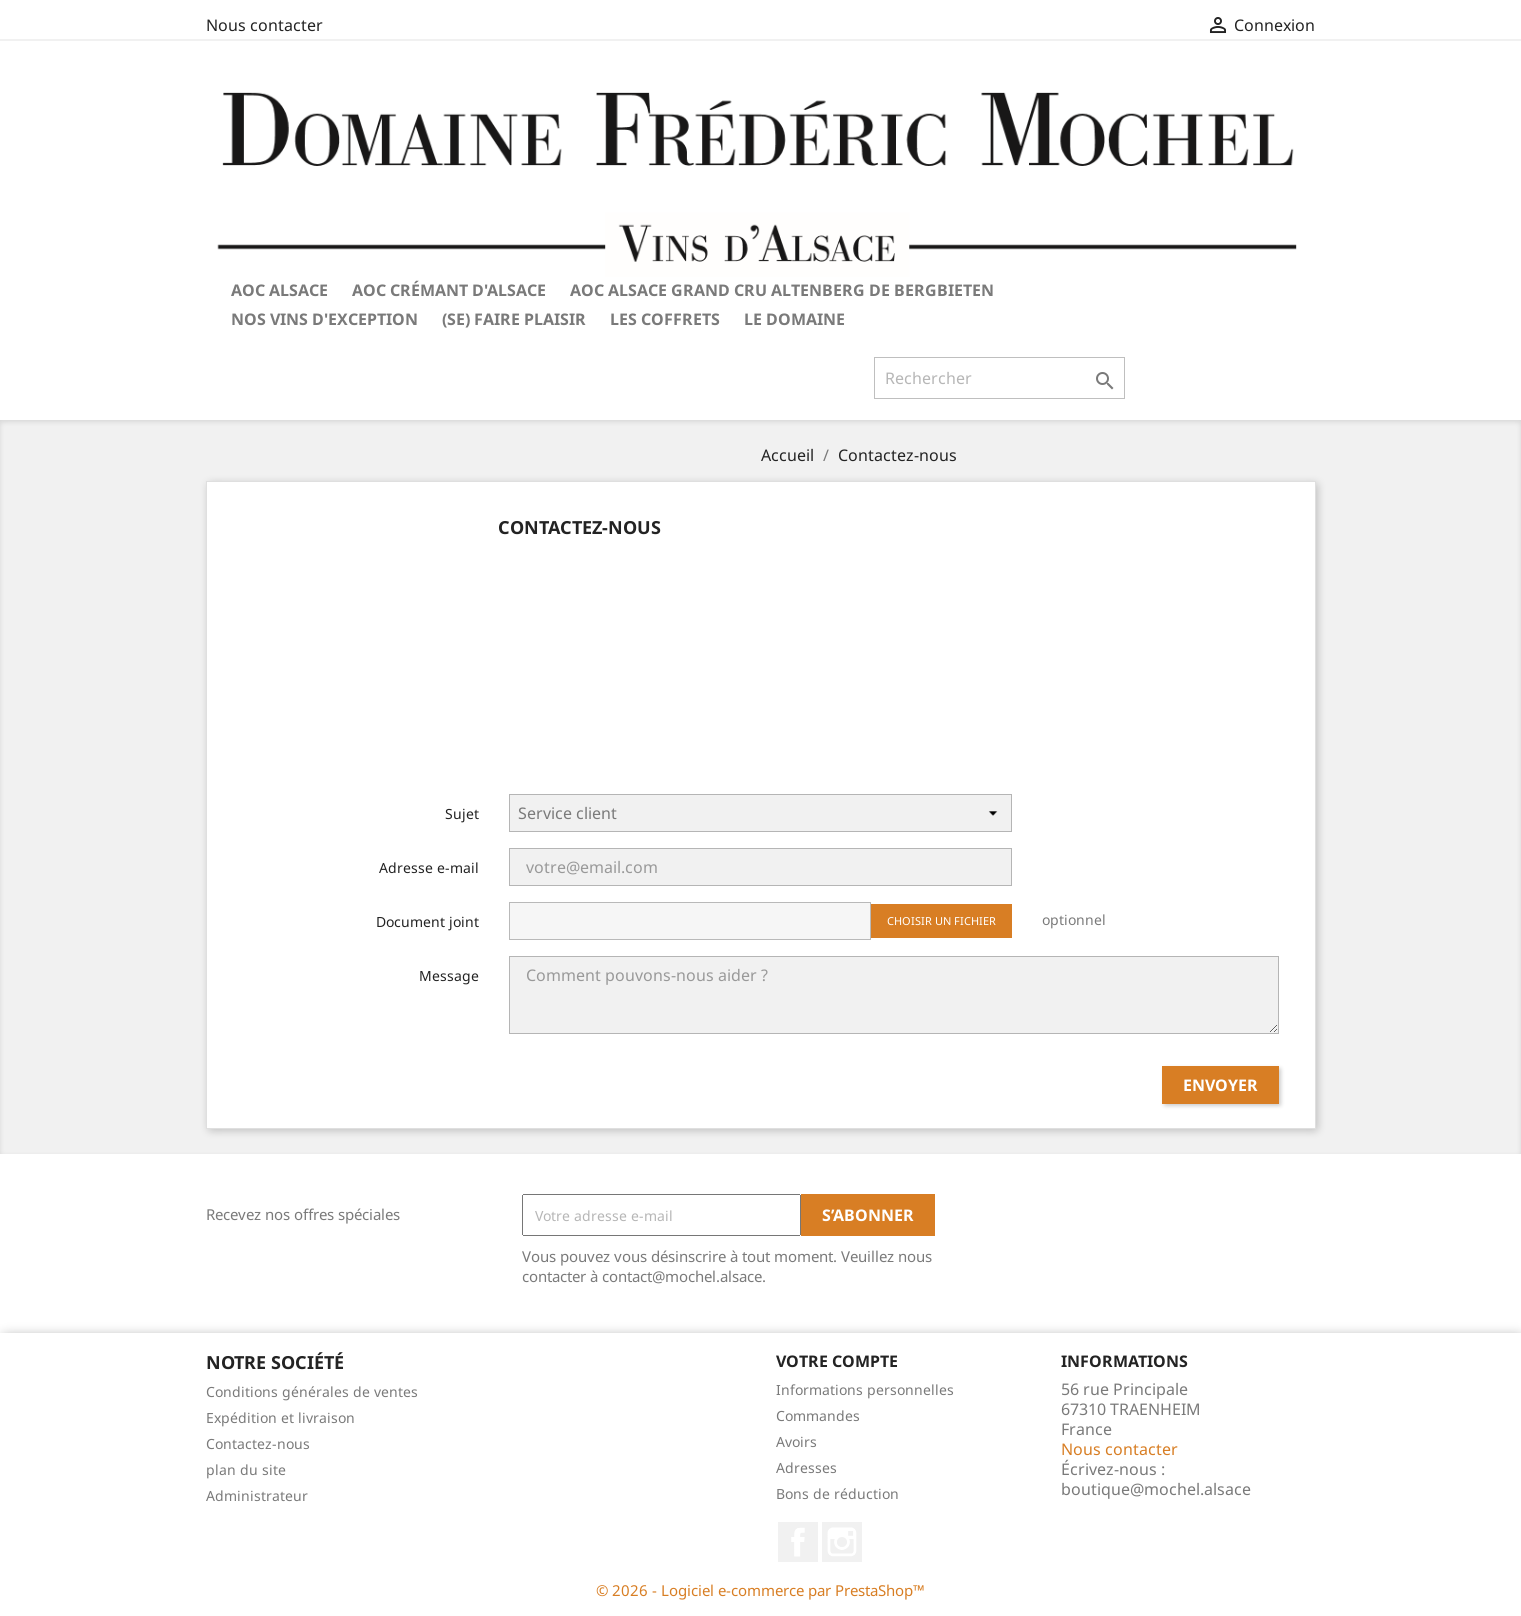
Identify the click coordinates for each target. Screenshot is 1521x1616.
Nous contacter (264, 25)
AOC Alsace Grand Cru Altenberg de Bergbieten (782, 290)
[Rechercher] (999, 378)
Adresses (806, 1467)
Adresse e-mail (429, 867)
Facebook (798, 1542)
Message (449, 975)
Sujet (462, 813)
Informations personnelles (865, 1389)
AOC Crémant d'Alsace (449, 290)
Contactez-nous (258, 1443)
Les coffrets (665, 319)
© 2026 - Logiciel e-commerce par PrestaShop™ (760, 1590)
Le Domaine (794, 319)
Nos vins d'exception (324, 319)
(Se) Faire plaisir (514, 319)
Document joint (427, 921)
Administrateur (257, 1495)
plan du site (246, 1469)
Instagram (842, 1542)
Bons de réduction (837, 1493)
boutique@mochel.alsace (1156, 1489)
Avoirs (796, 1441)
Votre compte (837, 1361)
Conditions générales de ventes (312, 1391)
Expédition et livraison (280, 1417)
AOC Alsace (279, 290)
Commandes (818, 1415)
